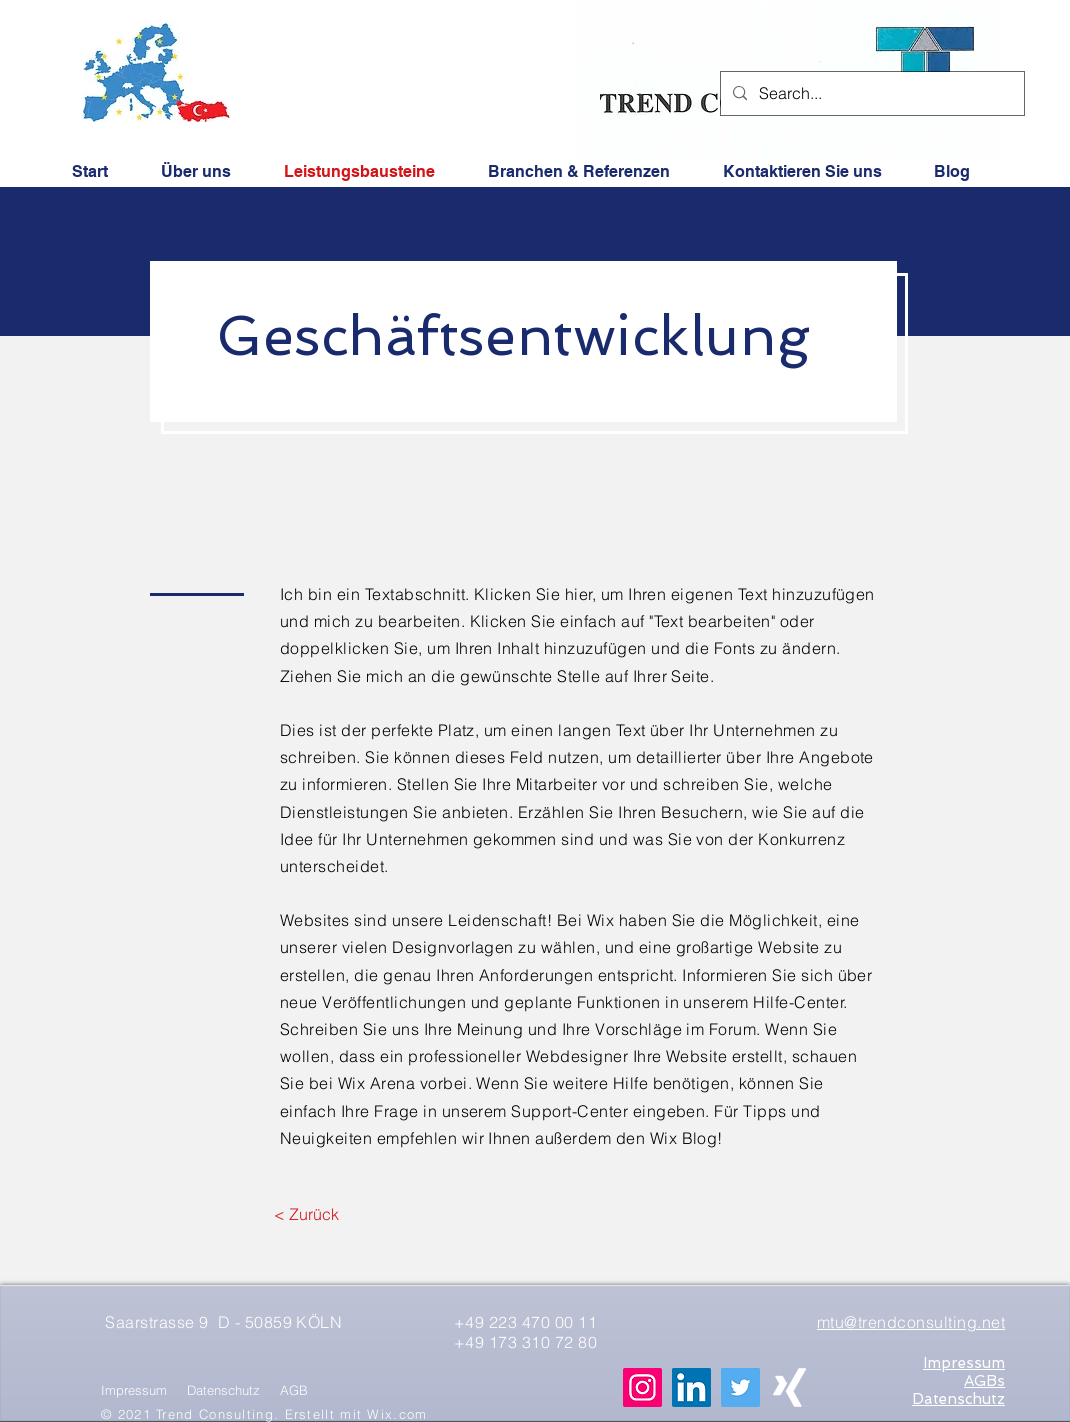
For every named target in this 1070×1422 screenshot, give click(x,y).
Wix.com (397, 1414)
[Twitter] (740, 1387)
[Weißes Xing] (789, 1387)
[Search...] (870, 93)
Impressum (134, 1390)
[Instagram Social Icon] (642, 1387)
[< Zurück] (306, 1214)
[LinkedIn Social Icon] (691, 1387)
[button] (802, 170)
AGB (294, 1390)
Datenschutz (223, 1390)
